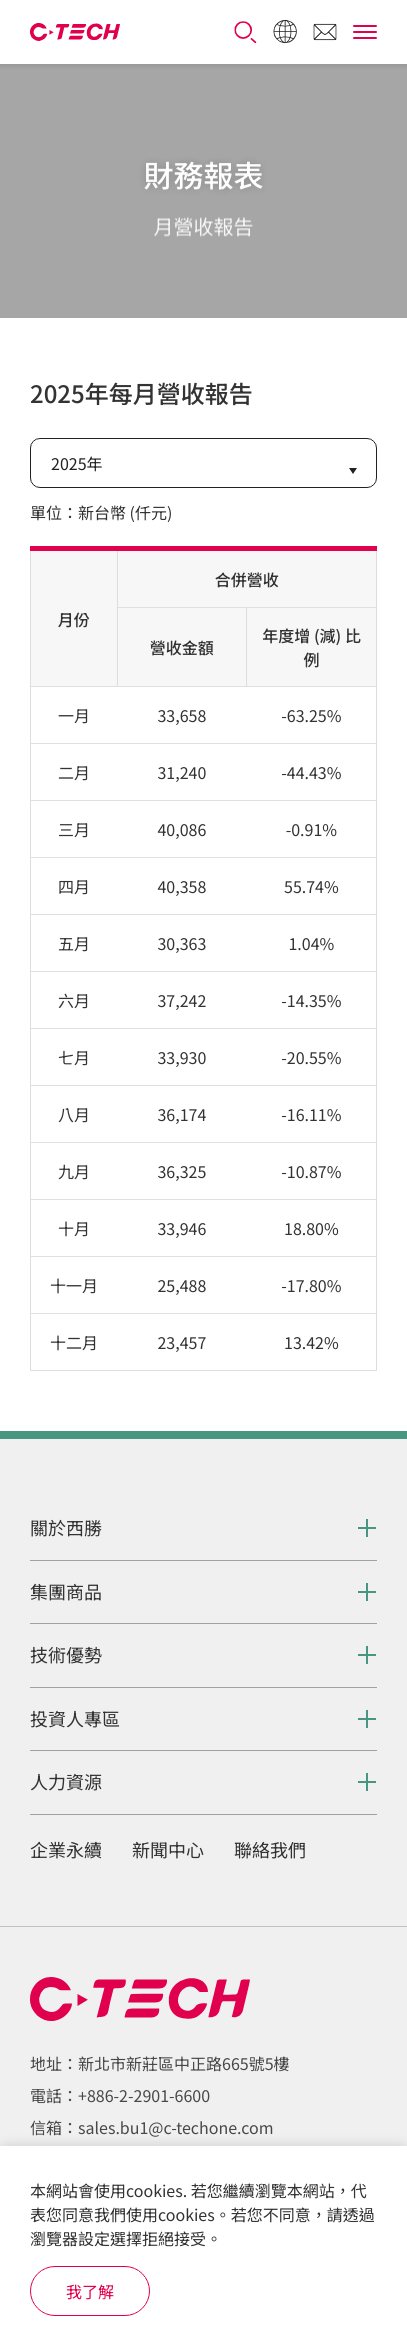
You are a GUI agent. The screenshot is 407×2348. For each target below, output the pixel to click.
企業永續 (66, 1850)
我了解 (90, 2291)
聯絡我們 (270, 1850)
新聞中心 (168, 1850)
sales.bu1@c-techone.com (176, 2127)
